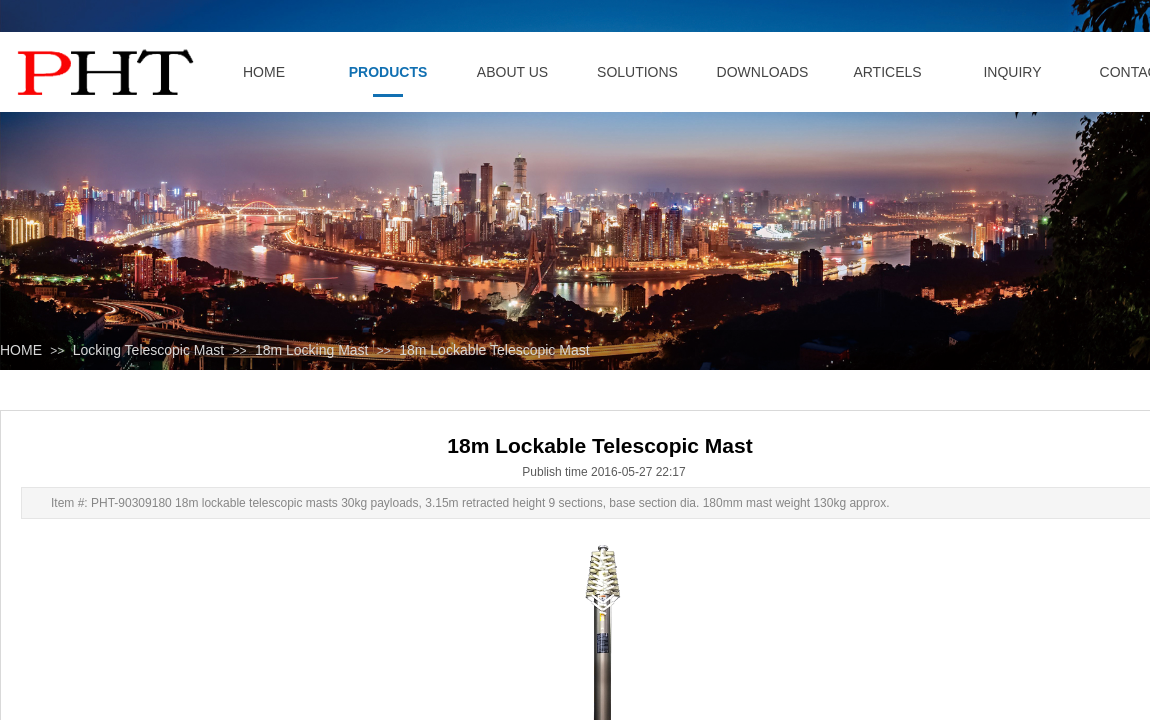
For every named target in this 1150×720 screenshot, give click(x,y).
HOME (21, 350)
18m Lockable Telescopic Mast (494, 350)
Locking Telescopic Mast (148, 350)
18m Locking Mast (312, 350)
